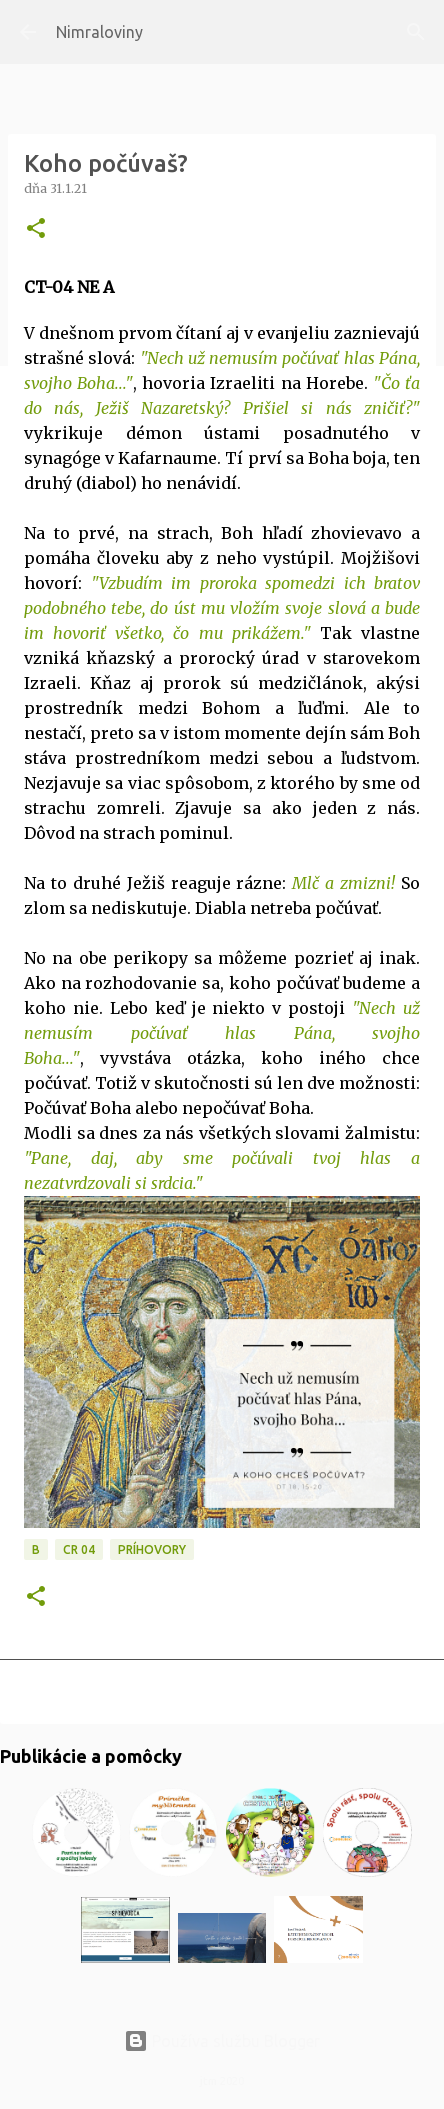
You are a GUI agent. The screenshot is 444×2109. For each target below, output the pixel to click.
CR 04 (79, 1549)
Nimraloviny (99, 32)
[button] (36, 229)
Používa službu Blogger (222, 2041)
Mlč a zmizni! (346, 883)
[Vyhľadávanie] (416, 32)
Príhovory (152, 1549)
